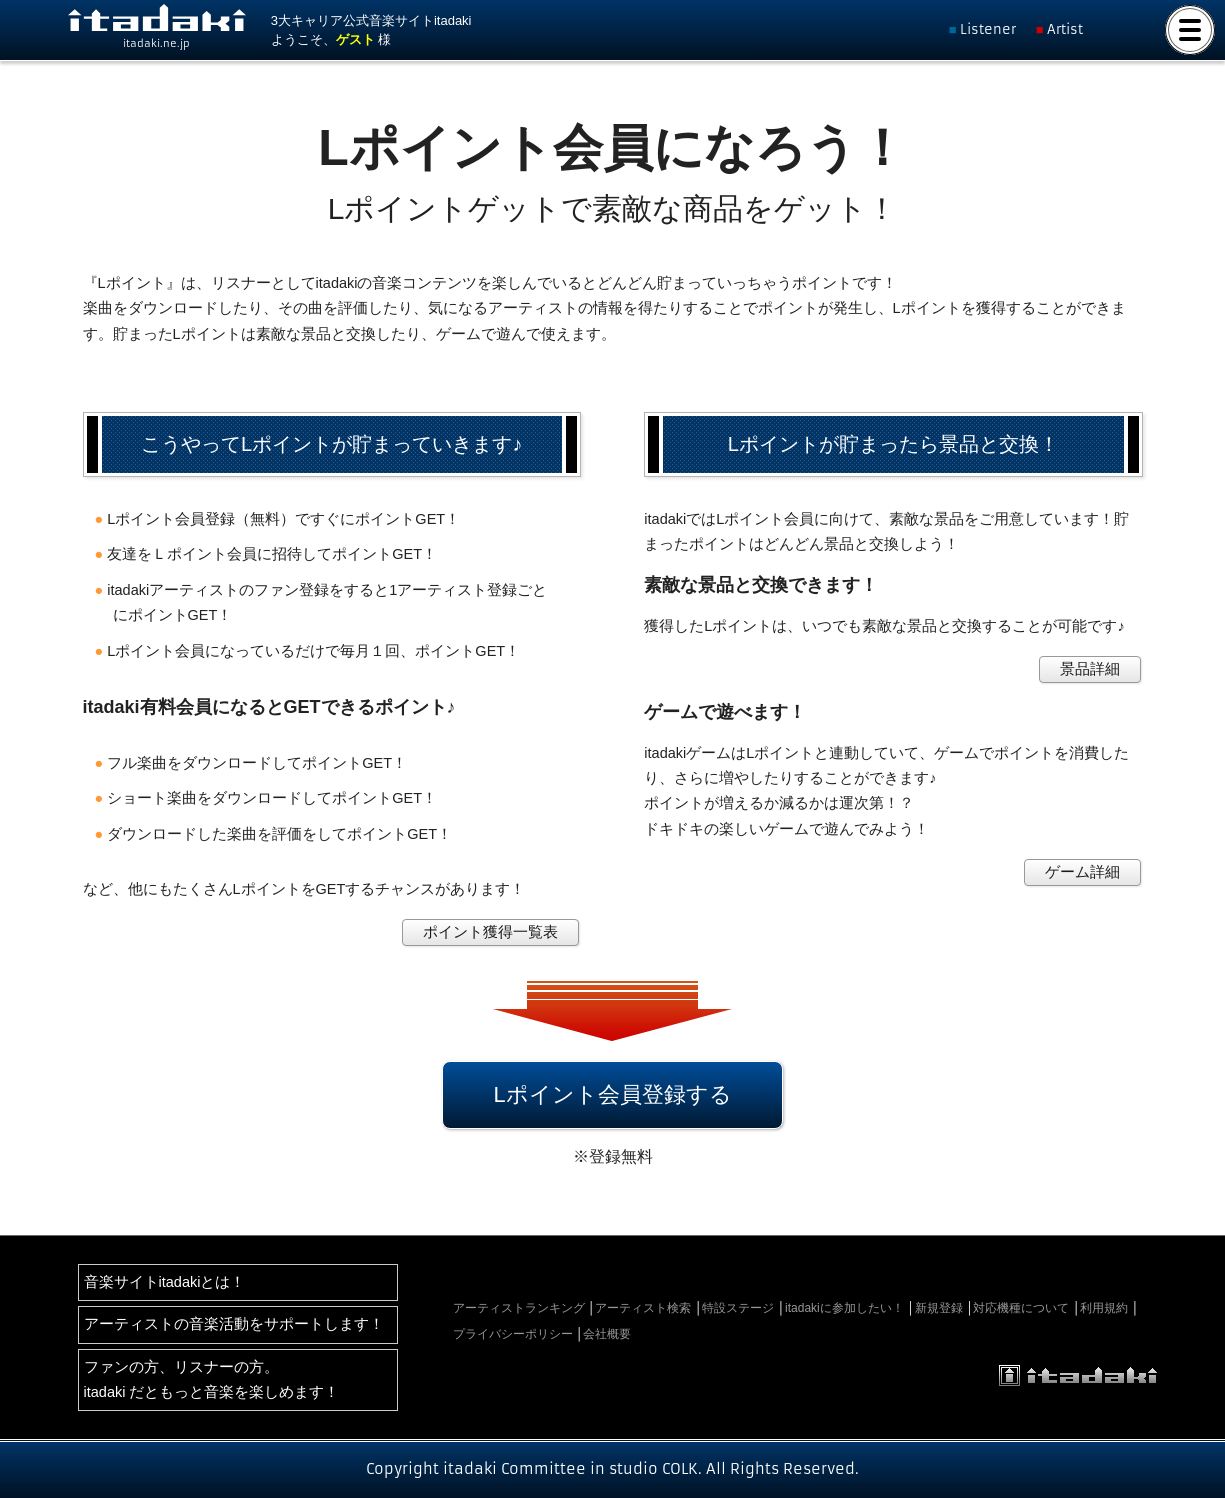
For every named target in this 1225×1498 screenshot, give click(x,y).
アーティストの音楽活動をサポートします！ (234, 1324)
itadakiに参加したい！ (844, 1308)
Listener (988, 29)
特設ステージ (738, 1308)
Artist (1065, 29)
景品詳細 (1090, 669)
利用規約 (1104, 1308)
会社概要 (607, 1334)
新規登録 (939, 1308)
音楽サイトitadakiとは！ (165, 1282)
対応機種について (1021, 1308)
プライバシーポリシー (513, 1334)
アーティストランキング (519, 1308)
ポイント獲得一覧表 (490, 932)
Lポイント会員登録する (612, 1094)
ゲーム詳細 (1082, 872)
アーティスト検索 (643, 1308)
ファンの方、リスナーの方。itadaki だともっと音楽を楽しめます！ (212, 1379)
